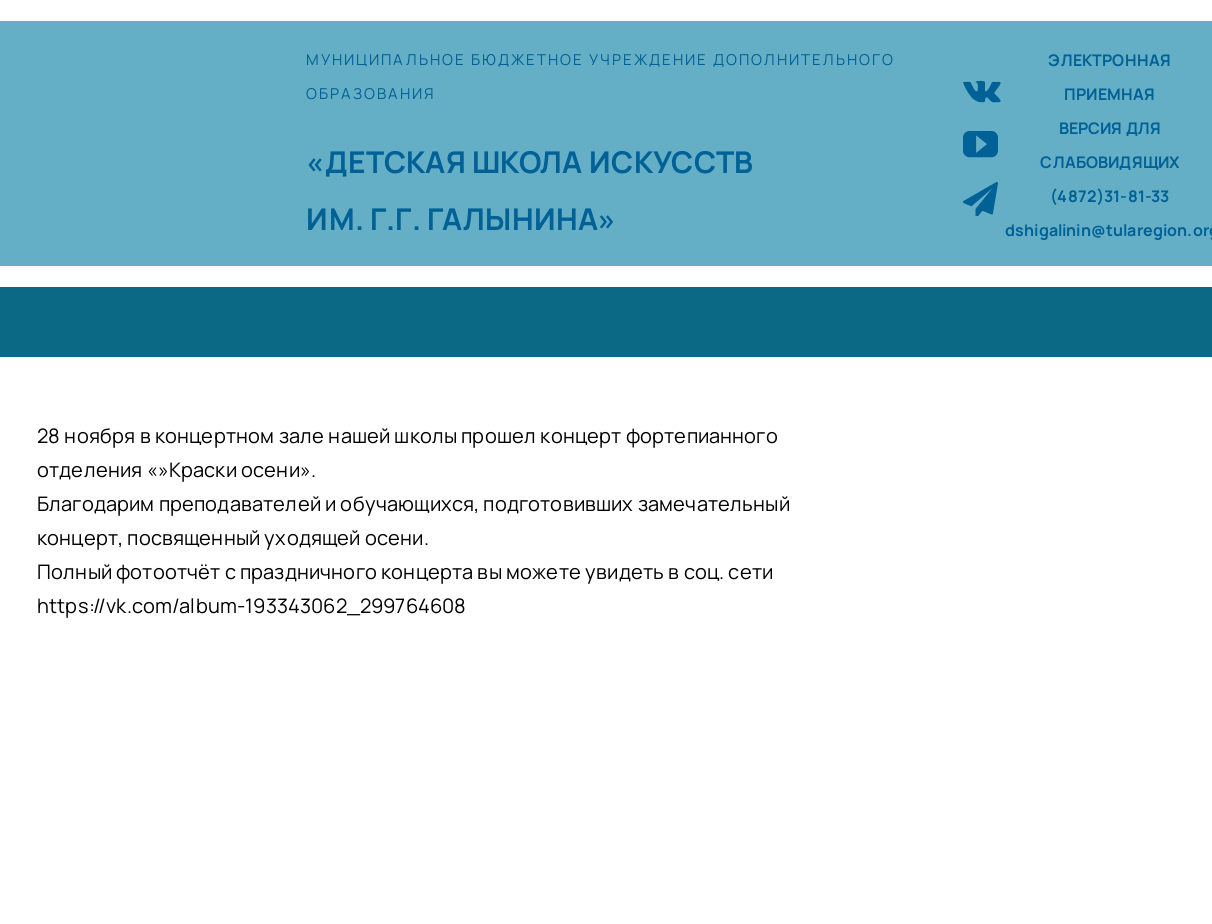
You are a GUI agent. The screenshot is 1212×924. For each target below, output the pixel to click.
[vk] (982, 88)
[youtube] (980, 143)
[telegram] (980, 198)
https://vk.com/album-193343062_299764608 (251, 605)
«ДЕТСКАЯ (388, 161)
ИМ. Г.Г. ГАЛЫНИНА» (461, 218)
